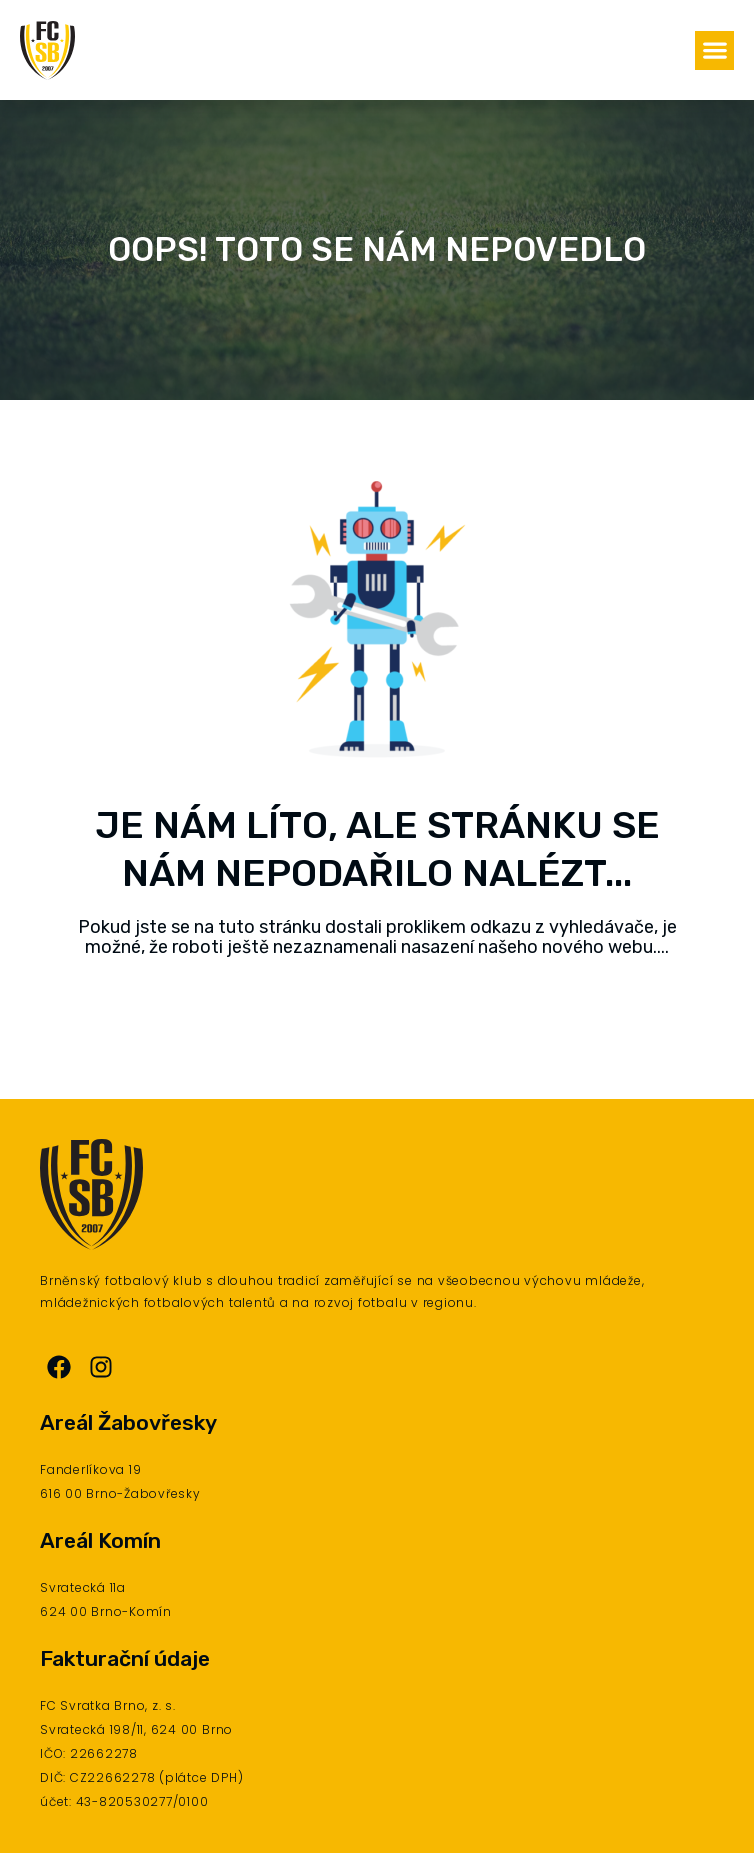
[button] (714, 50)
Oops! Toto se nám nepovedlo (377, 249)
